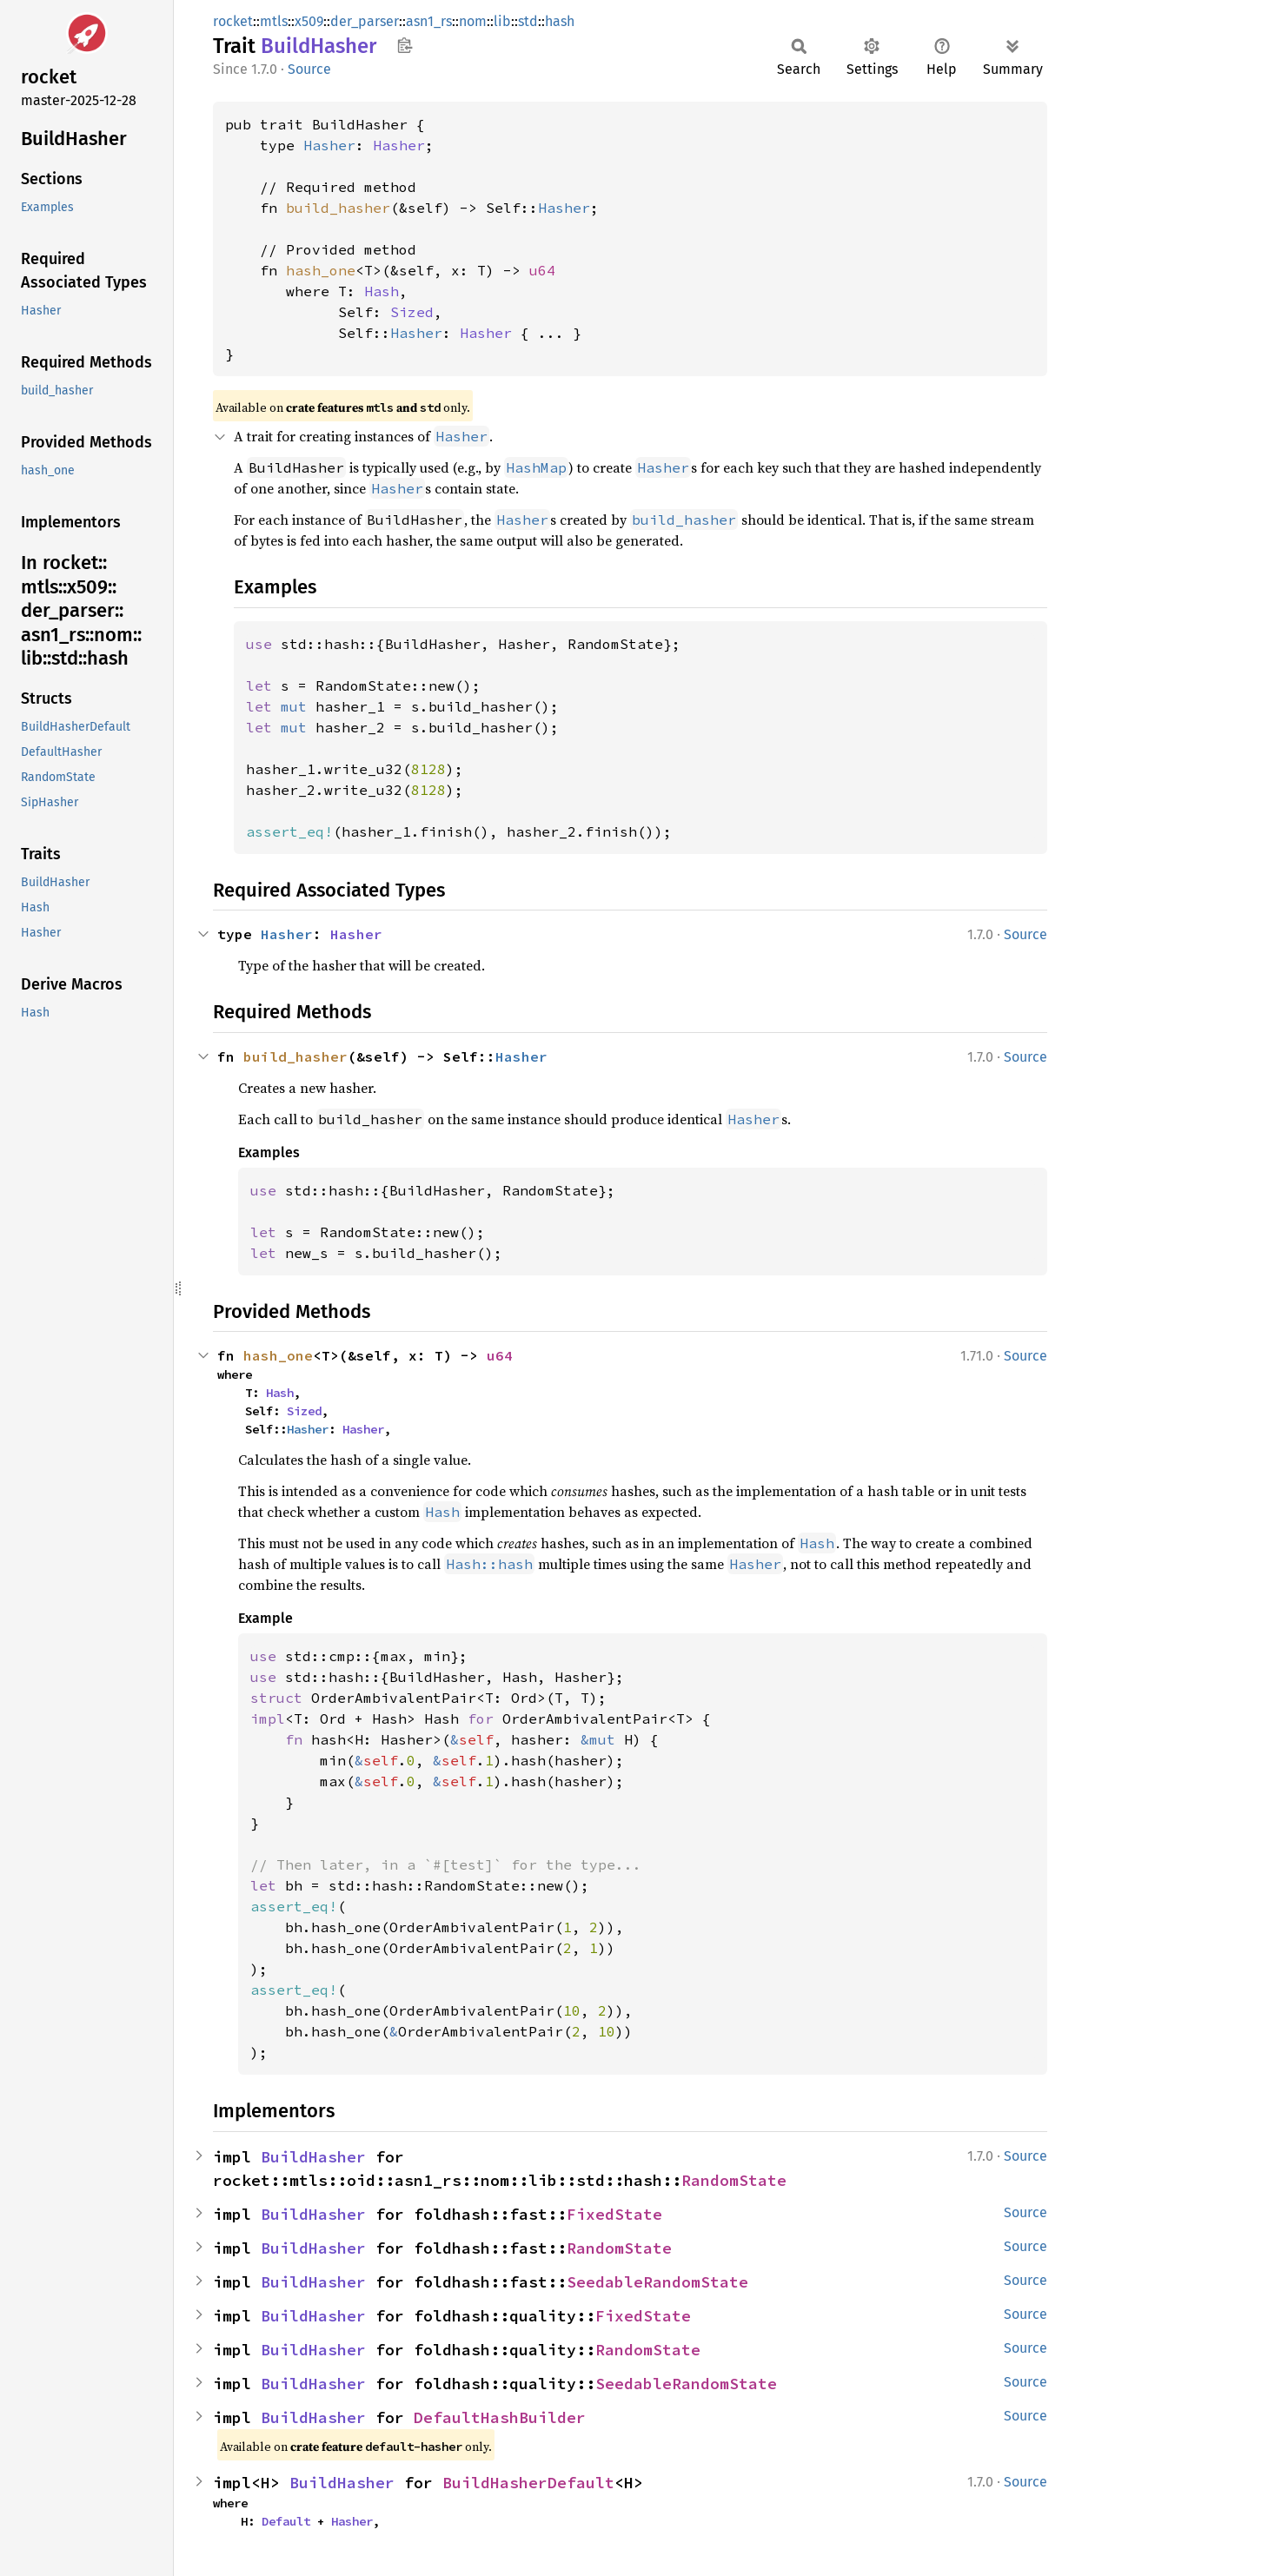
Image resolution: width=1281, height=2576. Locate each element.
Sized (412, 312)
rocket (233, 21)
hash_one (320, 270)
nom (473, 21)
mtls (274, 21)
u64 (542, 270)
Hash (381, 291)
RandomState (734, 2180)
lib (502, 21)
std (528, 21)
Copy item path (404, 45)
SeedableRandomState (657, 2282)
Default (286, 2521)
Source (309, 69)
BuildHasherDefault (528, 2483)
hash (559, 21)
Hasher (329, 145)
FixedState (614, 2214)
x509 (309, 21)
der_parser (364, 21)
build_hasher (338, 207)
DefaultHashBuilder (500, 2417)
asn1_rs (429, 21)
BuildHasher (313, 2157)
